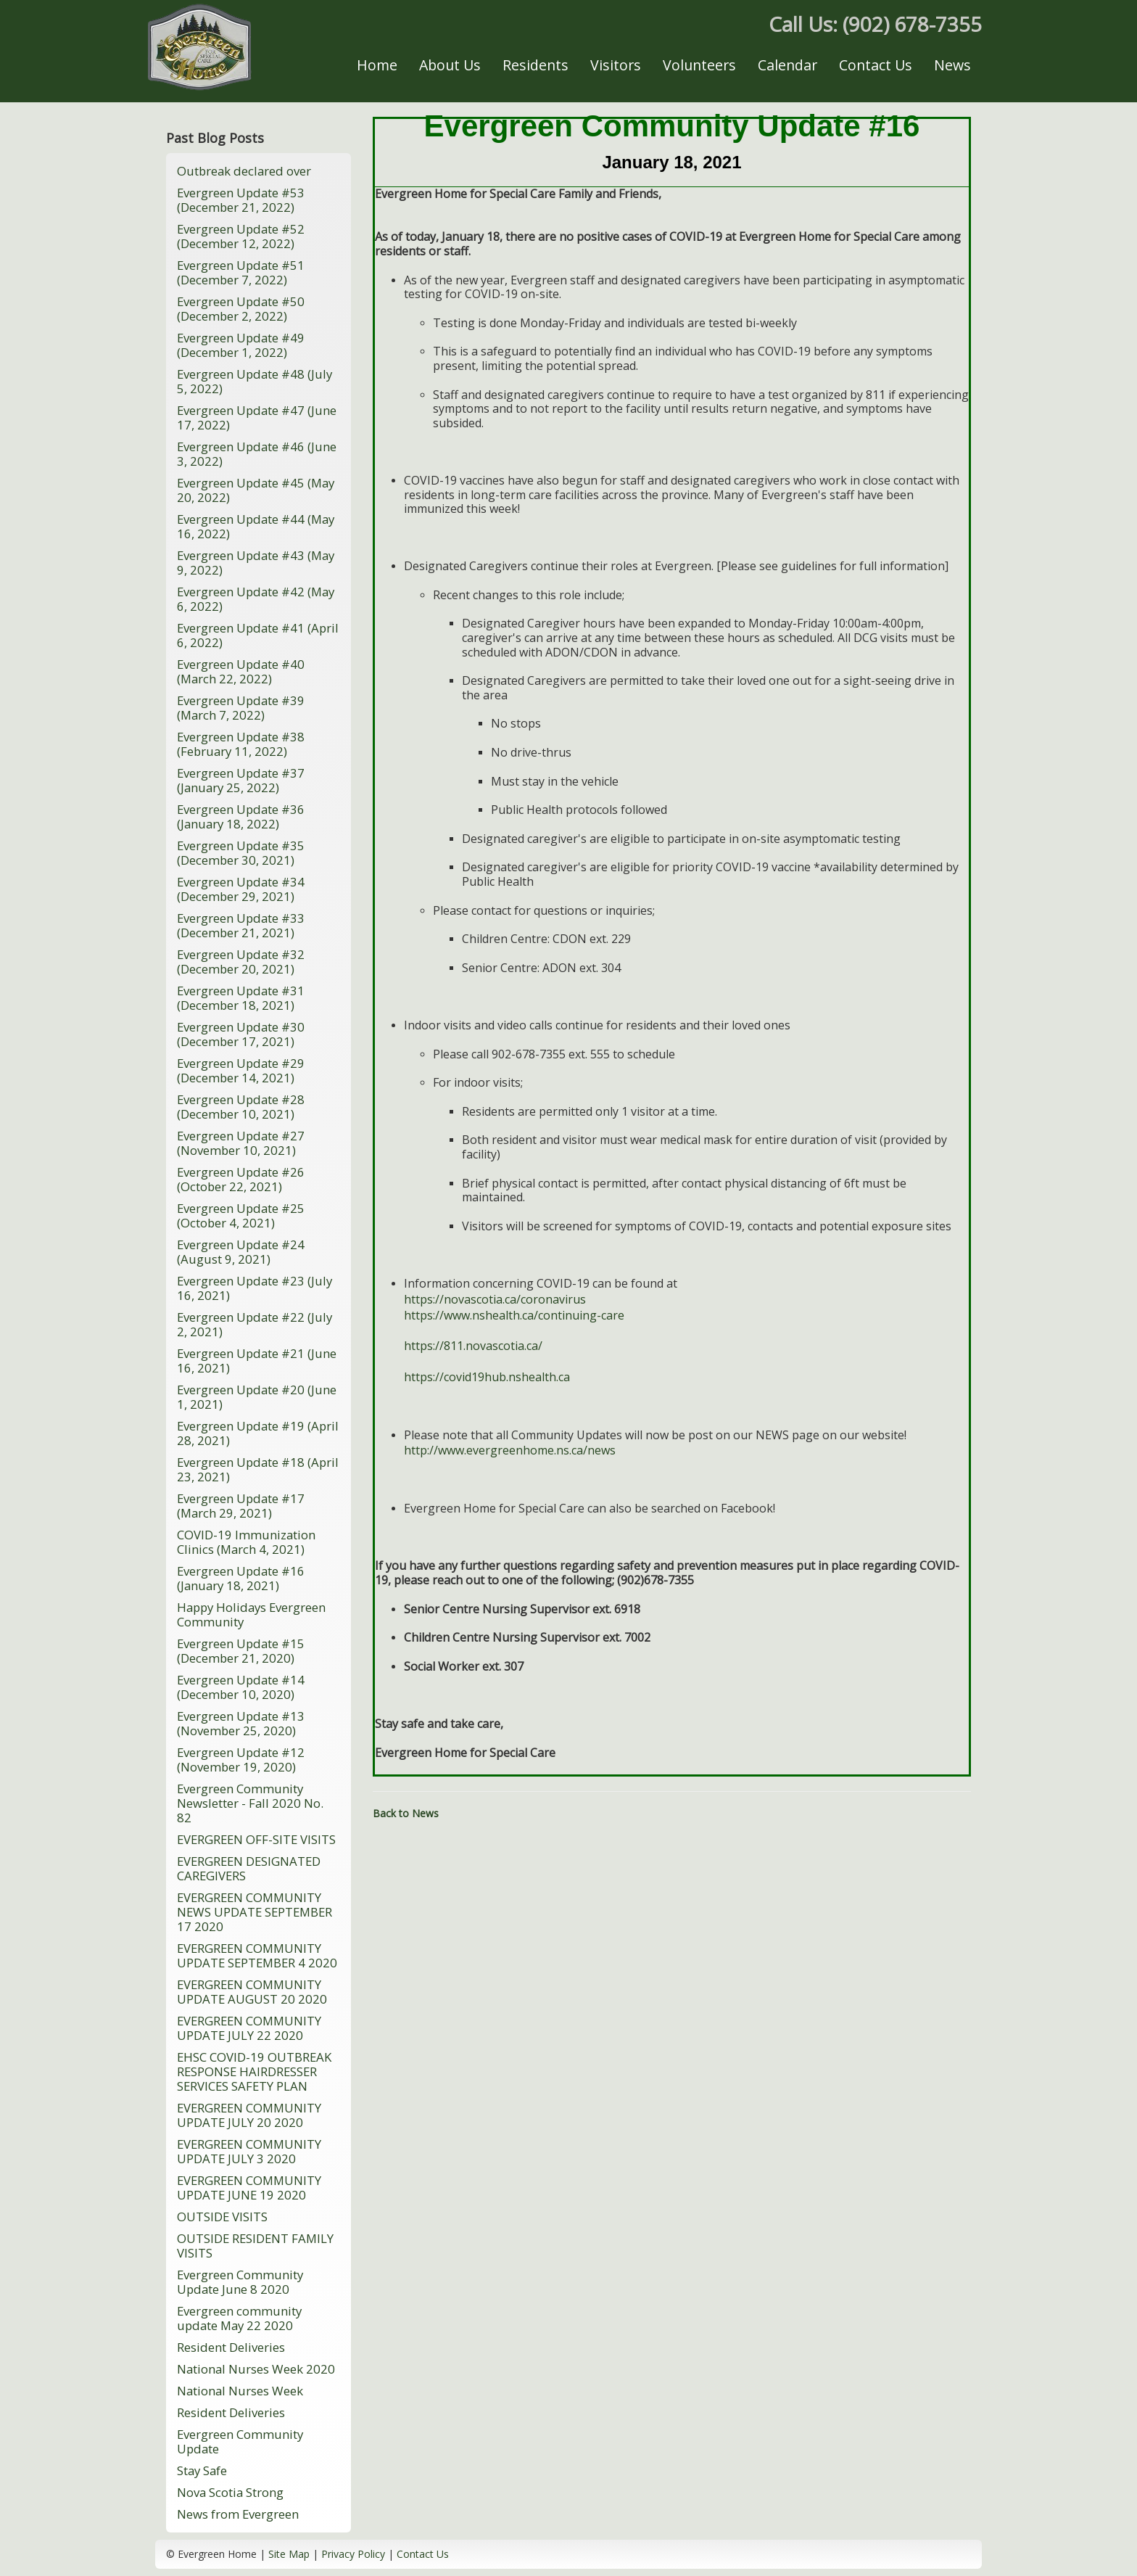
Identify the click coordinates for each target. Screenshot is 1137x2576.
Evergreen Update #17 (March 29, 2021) (241, 1505)
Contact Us (875, 65)
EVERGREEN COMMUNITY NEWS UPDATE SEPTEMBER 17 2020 (254, 1912)
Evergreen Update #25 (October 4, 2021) (241, 1215)
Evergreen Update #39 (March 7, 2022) (241, 707)
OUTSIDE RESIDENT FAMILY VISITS (255, 2245)
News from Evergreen (238, 2514)
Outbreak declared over (244, 170)
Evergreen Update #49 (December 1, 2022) (241, 345)
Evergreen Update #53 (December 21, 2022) (241, 199)
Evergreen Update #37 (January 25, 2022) (241, 780)
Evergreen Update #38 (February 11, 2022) (241, 744)
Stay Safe (202, 2470)
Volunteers (699, 65)
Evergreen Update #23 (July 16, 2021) (254, 1288)
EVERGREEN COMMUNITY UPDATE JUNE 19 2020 (249, 2187)
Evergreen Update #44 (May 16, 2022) (255, 526)
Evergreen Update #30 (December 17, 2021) (241, 1034)
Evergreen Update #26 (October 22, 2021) (241, 1179)
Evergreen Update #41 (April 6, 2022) (258, 635)
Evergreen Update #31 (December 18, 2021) (241, 997)
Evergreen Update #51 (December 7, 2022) (241, 272)
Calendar (787, 65)
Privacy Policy (353, 2554)
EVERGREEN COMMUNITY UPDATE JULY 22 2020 (249, 2028)
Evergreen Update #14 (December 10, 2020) (241, 1687)
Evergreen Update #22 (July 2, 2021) (254, 1324)
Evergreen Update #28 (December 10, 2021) (241, 1106)
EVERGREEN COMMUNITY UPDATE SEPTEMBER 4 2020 (257, 1955)
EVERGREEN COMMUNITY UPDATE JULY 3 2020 (249, 2151)
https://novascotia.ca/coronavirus (495, 1299)
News (952, 65)
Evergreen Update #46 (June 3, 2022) (256, 453)
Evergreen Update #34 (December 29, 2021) (241, 889)
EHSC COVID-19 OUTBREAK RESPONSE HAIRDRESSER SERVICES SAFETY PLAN (254, 2071)
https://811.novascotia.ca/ (473, 1346)
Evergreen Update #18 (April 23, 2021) (258, 1469)
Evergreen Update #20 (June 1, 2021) (256, 1396)
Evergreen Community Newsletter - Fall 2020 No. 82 (250, 1803)
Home (377, 65)
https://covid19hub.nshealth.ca (487, 1377)
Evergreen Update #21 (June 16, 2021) (256, 1360)
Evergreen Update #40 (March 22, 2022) (241, 671)
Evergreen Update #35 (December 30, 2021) (241, 852)
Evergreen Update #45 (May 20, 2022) (255, 490)
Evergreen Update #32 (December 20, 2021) (241, 961)
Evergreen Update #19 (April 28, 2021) (258, 1433)
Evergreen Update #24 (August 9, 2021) (241, 1251)
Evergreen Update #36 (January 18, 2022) (241, 816)
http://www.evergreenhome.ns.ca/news (510, 1450)
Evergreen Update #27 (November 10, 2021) (241, 1143)
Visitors (615, 65)
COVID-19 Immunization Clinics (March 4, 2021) (246, 1541)
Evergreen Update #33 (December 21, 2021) (241, 925)
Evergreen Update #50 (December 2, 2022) (241, 308)
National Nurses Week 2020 (256, 2369)
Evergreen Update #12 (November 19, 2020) (241, 1759)
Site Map (289, 2554)
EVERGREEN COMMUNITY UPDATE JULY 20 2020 (249, 2115)
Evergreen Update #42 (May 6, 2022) (255, 598)
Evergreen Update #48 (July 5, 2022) (254, 381)
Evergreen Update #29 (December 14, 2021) (241, 1070)
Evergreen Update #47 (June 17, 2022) (256, 417)
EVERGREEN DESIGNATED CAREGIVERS (249, 1868)
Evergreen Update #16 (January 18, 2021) (241, 1578)
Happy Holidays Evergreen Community (251, 1614)
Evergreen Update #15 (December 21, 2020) (241, 1650)
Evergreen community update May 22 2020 (239, 2318)
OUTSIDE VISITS (222, 2216)
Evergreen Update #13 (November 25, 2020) (241, 1723)
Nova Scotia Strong (230, 2492)
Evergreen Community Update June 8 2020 (240, 2281)
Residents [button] (535, 65)
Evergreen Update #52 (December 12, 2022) (241, 236)
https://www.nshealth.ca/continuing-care (514, 1315)
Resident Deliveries (231, 2347)
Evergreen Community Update (240, 2441)
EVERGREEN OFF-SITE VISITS (256, 1839)
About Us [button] (450, 65)
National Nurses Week (240, 2390)
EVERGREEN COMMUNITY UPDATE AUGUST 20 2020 (252, 1991)
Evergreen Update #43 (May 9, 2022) (255, 562)
